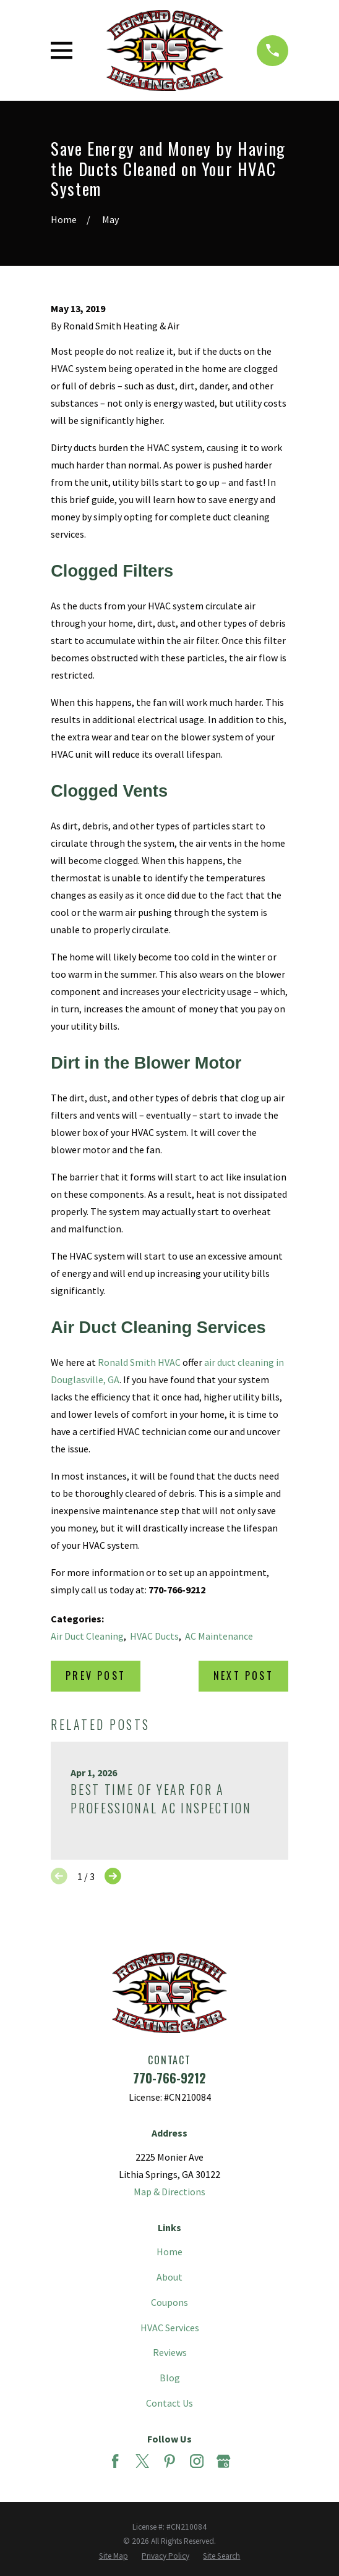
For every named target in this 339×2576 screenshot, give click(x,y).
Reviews (170, 2352)
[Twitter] (142, 2461)
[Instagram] (197, 2461)
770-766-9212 (169, 2078)
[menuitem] (113, 2556)
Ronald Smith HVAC (139, 1362)
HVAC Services (169, 2327)
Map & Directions (169, 2191)
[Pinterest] (169, 2461)
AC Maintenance (219, 1636)
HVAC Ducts (154, 1636)
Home (169, 2251)
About (169, 2277)
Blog (170, 2377)
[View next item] (113, 1876)
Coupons (169, 2302)
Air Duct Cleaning (87, 1636)
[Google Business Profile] (223, 2461)
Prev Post (96, 1675)
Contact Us (169, 2403)
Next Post (243, 1675)
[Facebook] (115, 2461)
